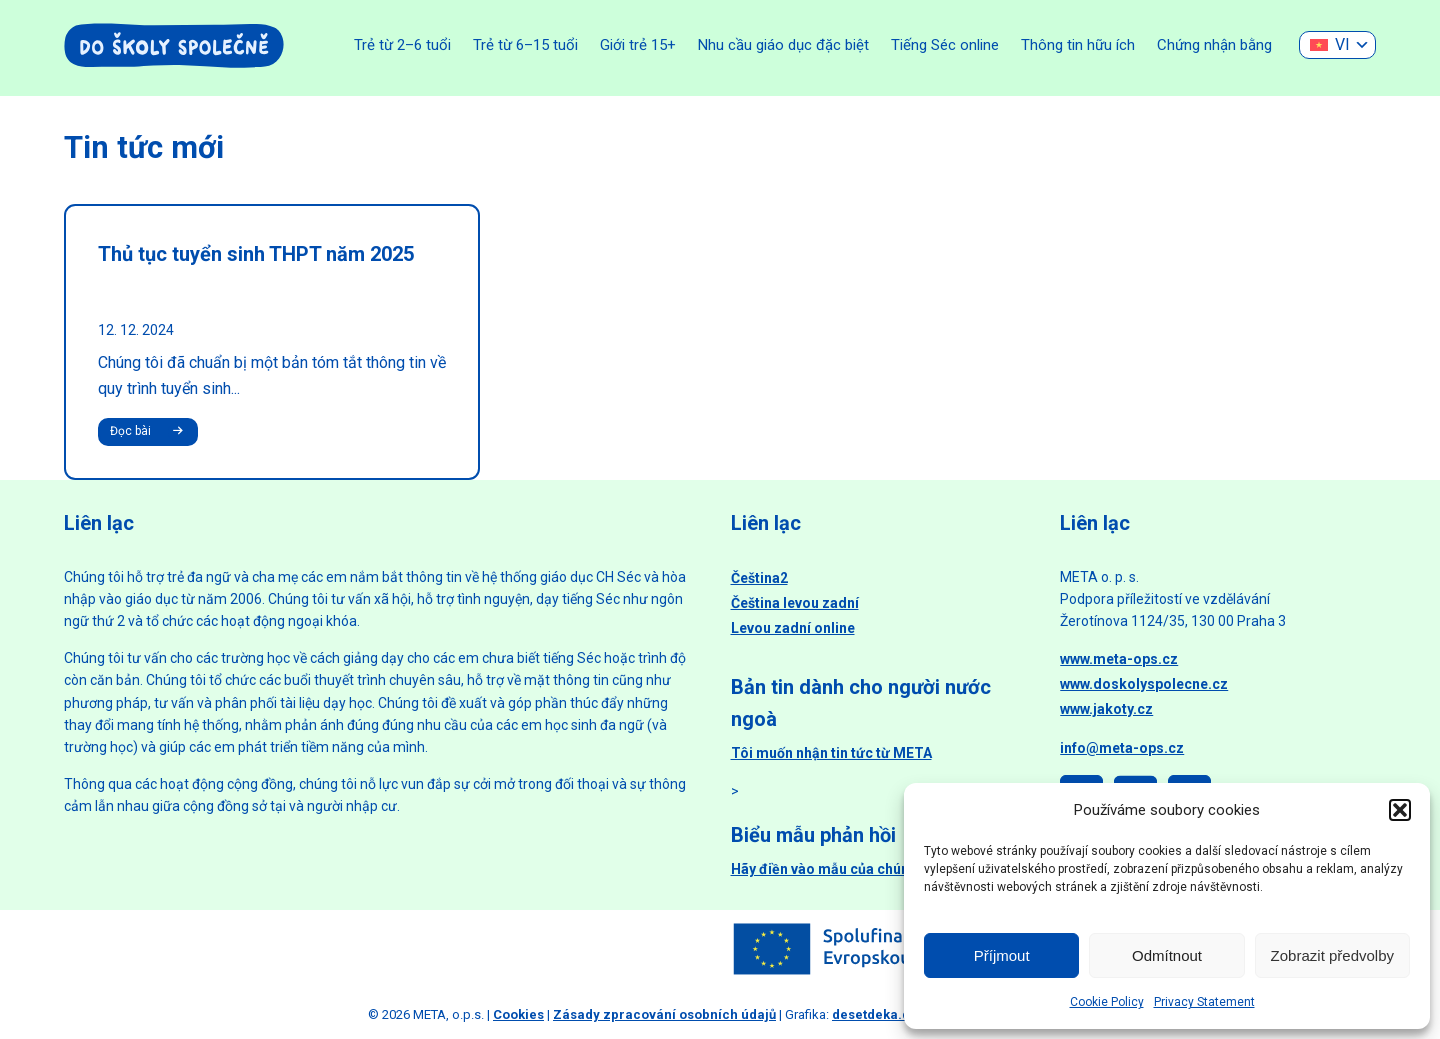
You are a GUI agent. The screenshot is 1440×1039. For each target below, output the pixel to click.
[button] (1400, 810)
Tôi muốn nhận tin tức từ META (831, 753)
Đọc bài (149, 432)
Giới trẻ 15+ (638, 45)
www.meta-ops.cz (1119, 659)
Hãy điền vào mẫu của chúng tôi (835, 869)
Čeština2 (759, 578)
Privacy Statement (1204, 1002)
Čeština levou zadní (795, 603)
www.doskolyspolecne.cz (1144, 684)
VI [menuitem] (1342, 44)
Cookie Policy (1107, 1002)
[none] (1337, 45)
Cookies (518, 1014)
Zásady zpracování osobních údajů (664, 1014)
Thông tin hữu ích (1078, 45)
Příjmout (1002, 955)
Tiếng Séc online (945, 45)
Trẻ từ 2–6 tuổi (402, 45)
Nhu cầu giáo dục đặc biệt (783, 45)
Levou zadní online (793, 628)
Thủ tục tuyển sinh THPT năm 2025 (256, 254)
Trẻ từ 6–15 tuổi (525, 45)
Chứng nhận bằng (1214, 45)
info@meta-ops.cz (1122, 748)
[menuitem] (1337, 45)
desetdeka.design (888, 1014)
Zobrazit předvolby (1332, 955)
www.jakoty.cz (1106, 709)
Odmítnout (1167, 955)
